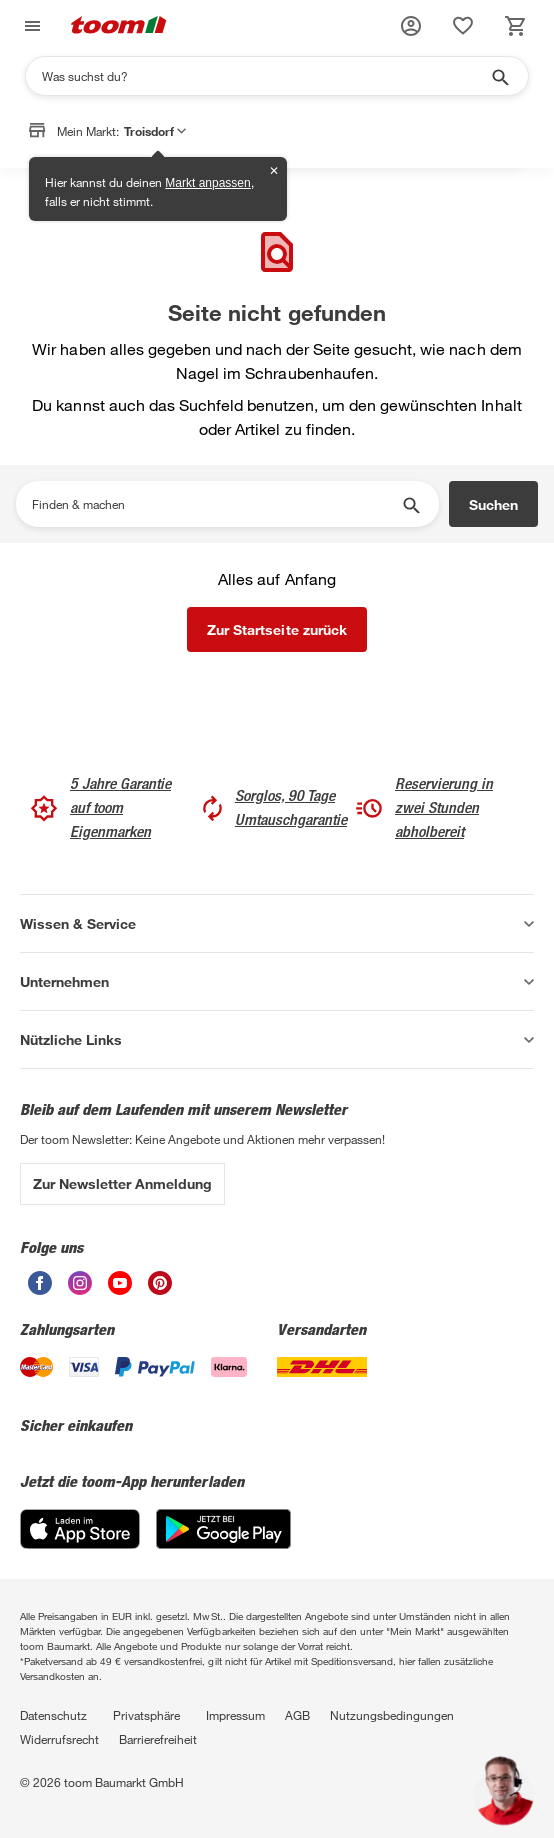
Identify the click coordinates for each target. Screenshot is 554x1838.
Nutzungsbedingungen (392, 1715)
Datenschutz (53, 1715)
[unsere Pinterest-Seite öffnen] (160, 1289)
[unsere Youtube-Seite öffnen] (120, 1289)
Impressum (235, 1715)
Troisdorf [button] (155, 131)
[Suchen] (264, 76)
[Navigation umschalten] (30, 26)
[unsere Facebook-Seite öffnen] (40, 1289)
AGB (297, 1715)
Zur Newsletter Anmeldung (122, 1183)
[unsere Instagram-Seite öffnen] (80, 1289)
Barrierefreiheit (158, 1739)
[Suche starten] (499, 76)
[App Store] (80, 1543)
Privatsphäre (146, 1715)
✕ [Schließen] (274, 171)
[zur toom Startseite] (119, 26)
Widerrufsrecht (59, 1739)
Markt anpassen (207, 183)
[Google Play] (223, 1543)
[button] (411, 26)
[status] (463, 26)
